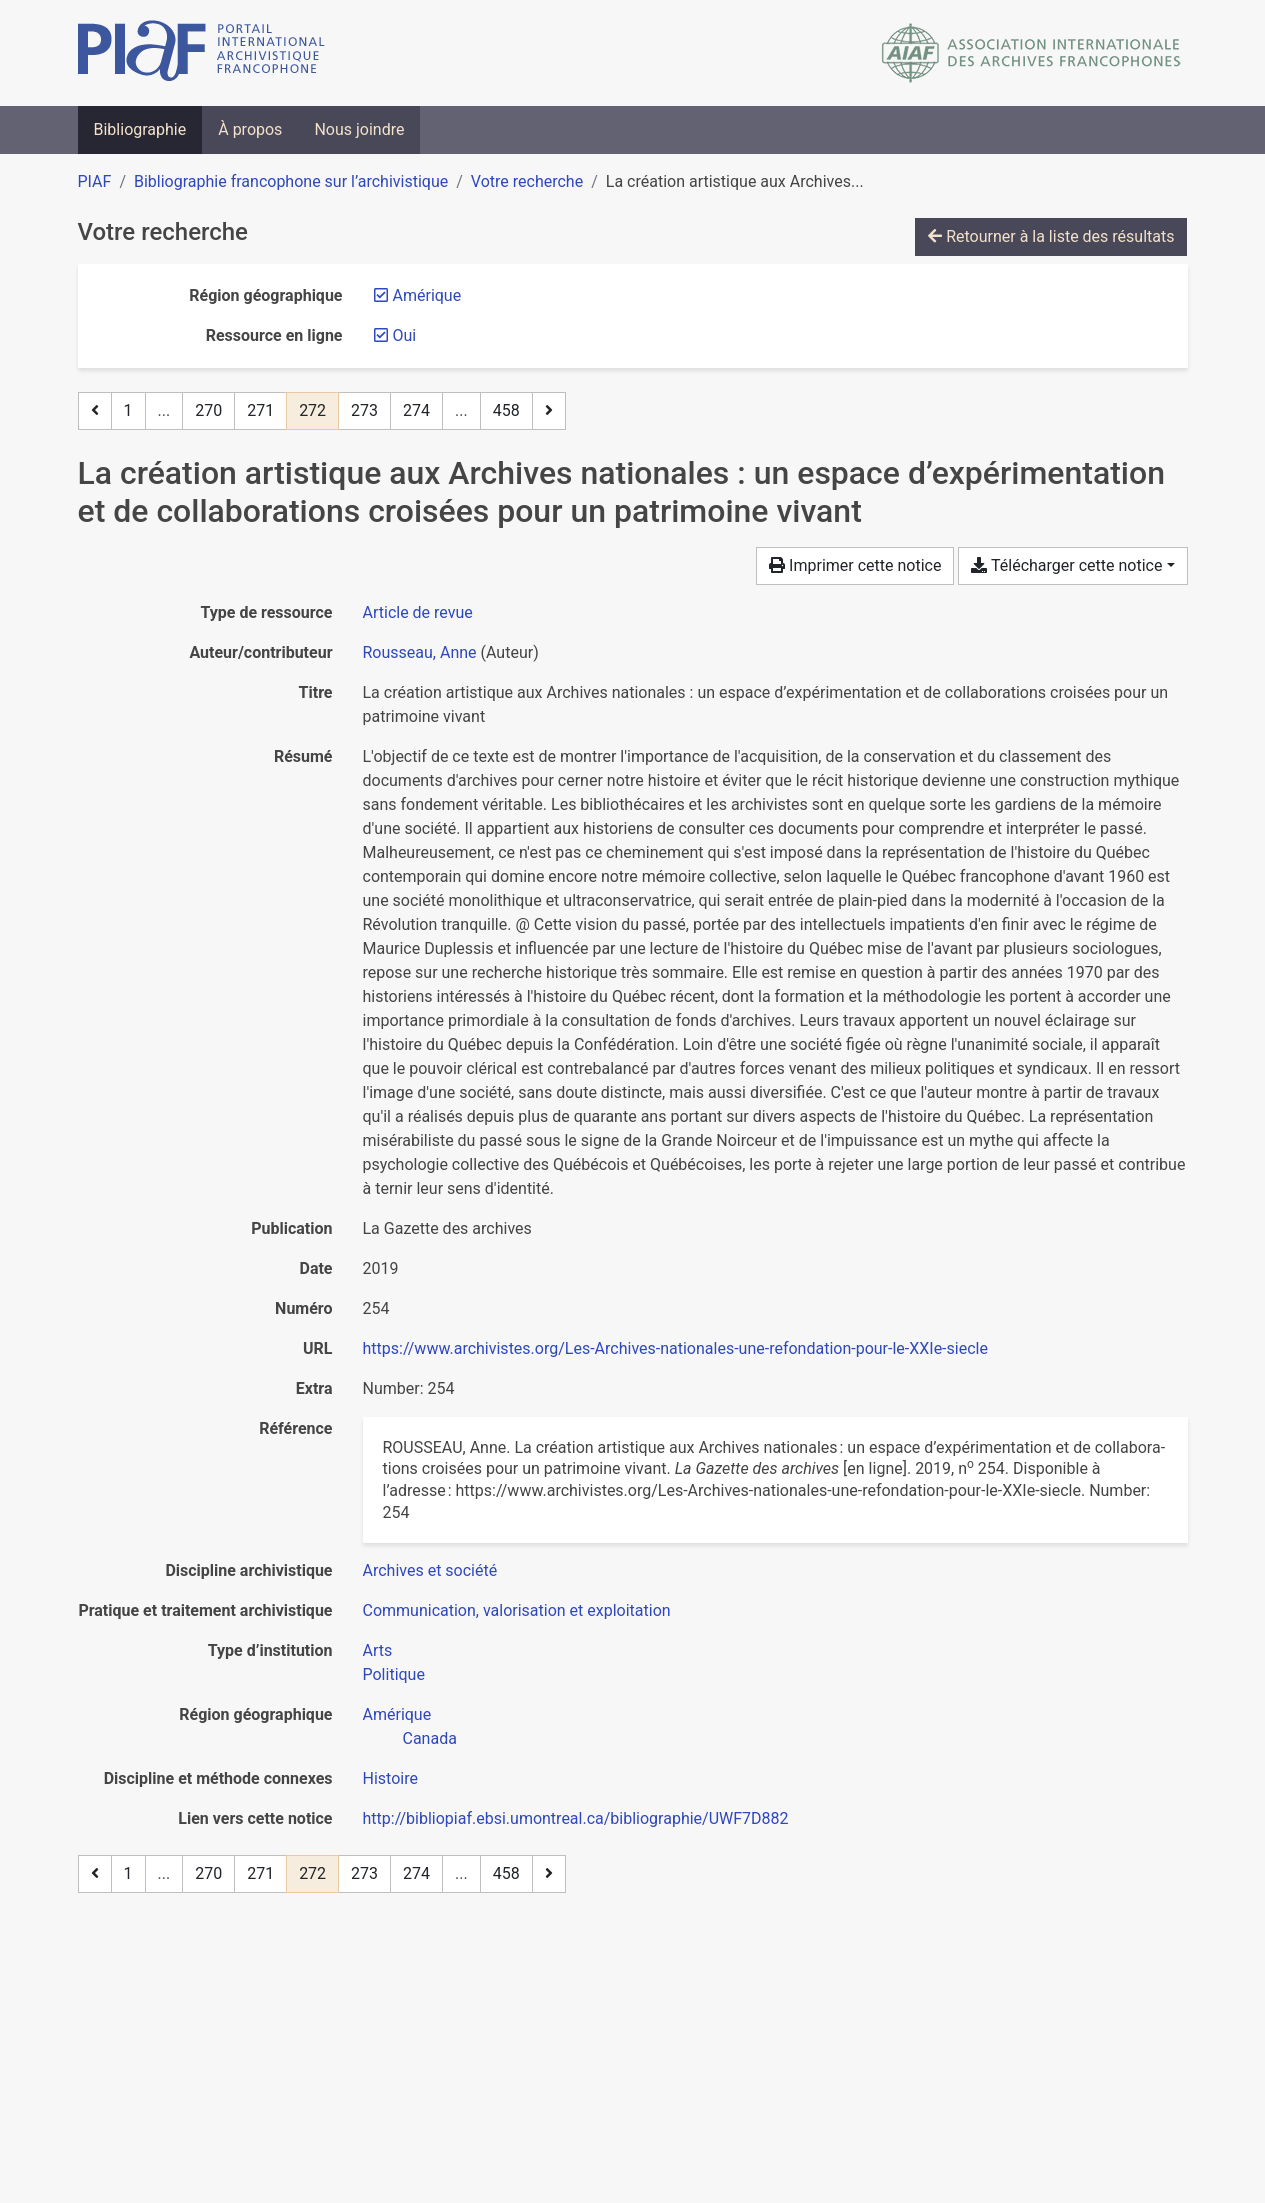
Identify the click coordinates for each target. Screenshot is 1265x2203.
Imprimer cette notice (855, 565)
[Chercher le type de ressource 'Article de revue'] (418, 612)
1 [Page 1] (128, 410)
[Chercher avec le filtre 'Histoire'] (390, 1778)
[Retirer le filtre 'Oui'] (405, 335)
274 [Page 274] (416, 410)
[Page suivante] (549, 411)
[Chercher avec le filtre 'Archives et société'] (430, 1570)
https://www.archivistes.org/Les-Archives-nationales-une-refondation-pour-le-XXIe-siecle (675, 1348)
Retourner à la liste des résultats (1051, 236)
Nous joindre (359, 129)
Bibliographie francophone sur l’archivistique (291, 181)
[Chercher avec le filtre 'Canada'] (430, 1738)
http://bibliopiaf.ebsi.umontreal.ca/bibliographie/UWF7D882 (576, 1818)
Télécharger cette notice (1066, 565)
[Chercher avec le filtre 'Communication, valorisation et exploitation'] (517, 1610)
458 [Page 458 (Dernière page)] (506, 410)
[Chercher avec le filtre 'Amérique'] (397, 1714)
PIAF (95, 181)
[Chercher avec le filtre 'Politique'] (394, 1674)
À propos (250, 129)
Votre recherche (527, 181)
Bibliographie (140, 129)
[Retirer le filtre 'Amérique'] (427, 295)
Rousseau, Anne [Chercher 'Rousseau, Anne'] (420, 652)
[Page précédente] (95, 411)
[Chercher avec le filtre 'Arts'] (378, 1650)
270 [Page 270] (208, 410)
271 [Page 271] (260, 410)
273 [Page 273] (364, 410)
